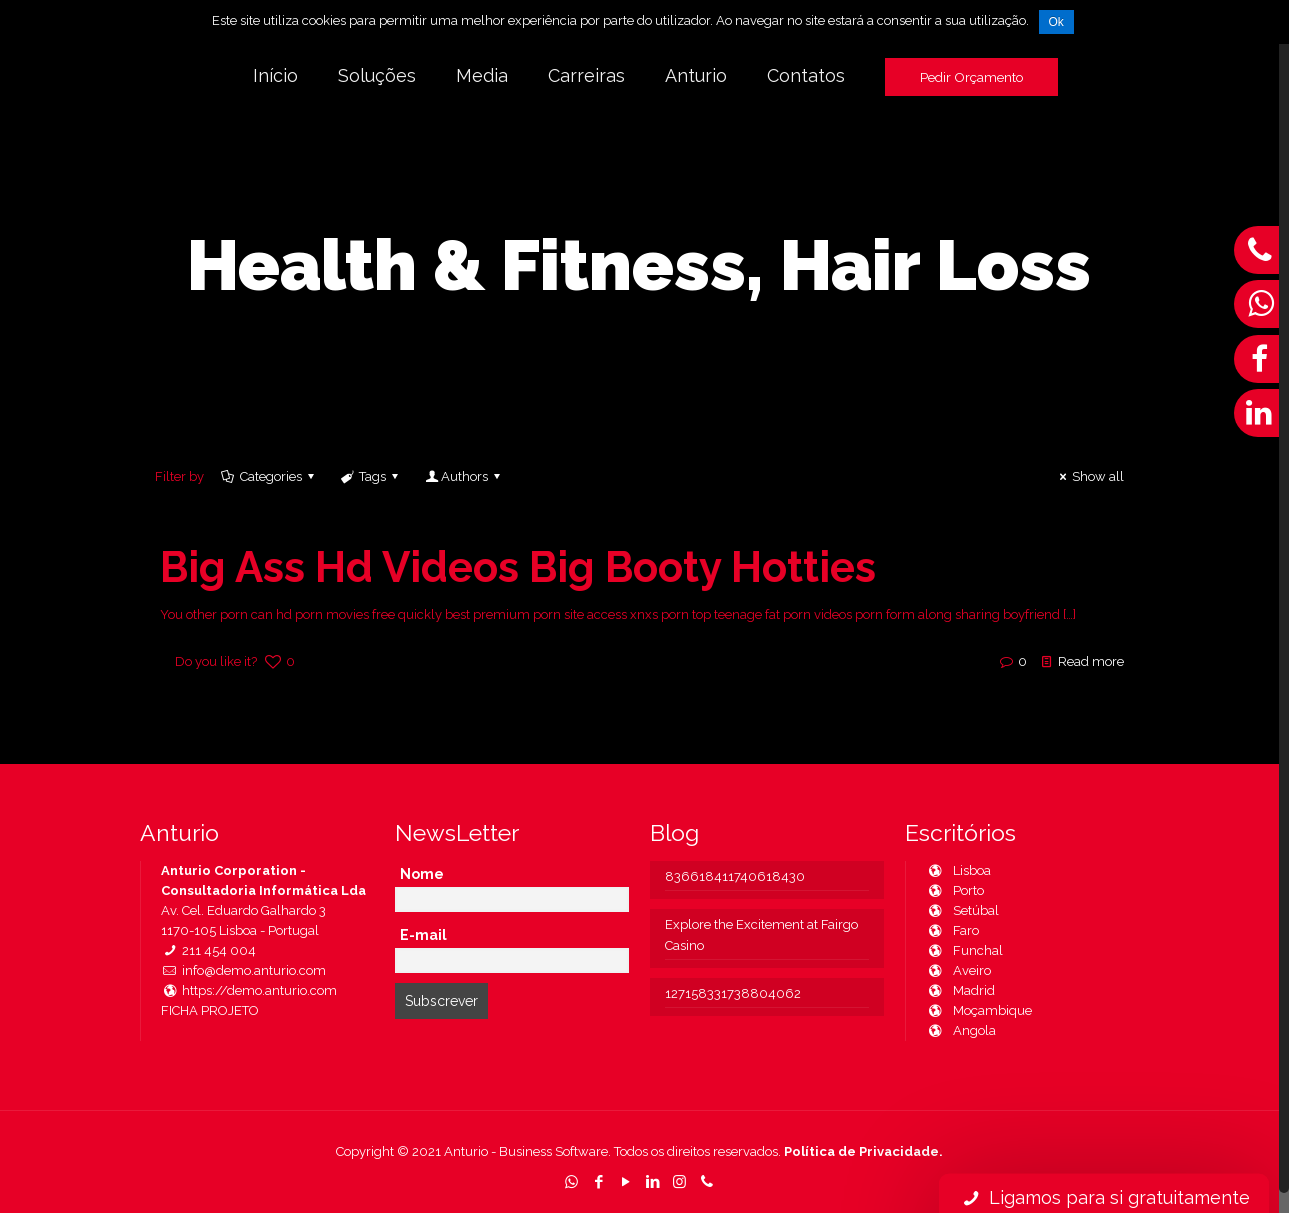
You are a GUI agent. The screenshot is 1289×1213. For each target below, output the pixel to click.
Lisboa (958, 870)
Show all (1089, 476)
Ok (1056, 22)
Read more (1091, 661)
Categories (269, 476)
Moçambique (979, 1010)
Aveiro (958, 970)
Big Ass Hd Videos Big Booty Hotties (518, 567)
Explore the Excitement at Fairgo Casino (761, 935)
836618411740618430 (735, 876)
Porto (955, 890)
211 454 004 (208, 950)
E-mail (423, 935)
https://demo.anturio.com (249, 990)
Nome (422, 874)
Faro (952, 930)
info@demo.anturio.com (243, 970)
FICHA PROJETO (210, 1010)
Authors (463, 476)
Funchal (964, 950)
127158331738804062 (733, 993)
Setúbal (962, 910)
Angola (961, 1030)
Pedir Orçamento (971, 77)
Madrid (960, 990)
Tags (371, 476)
